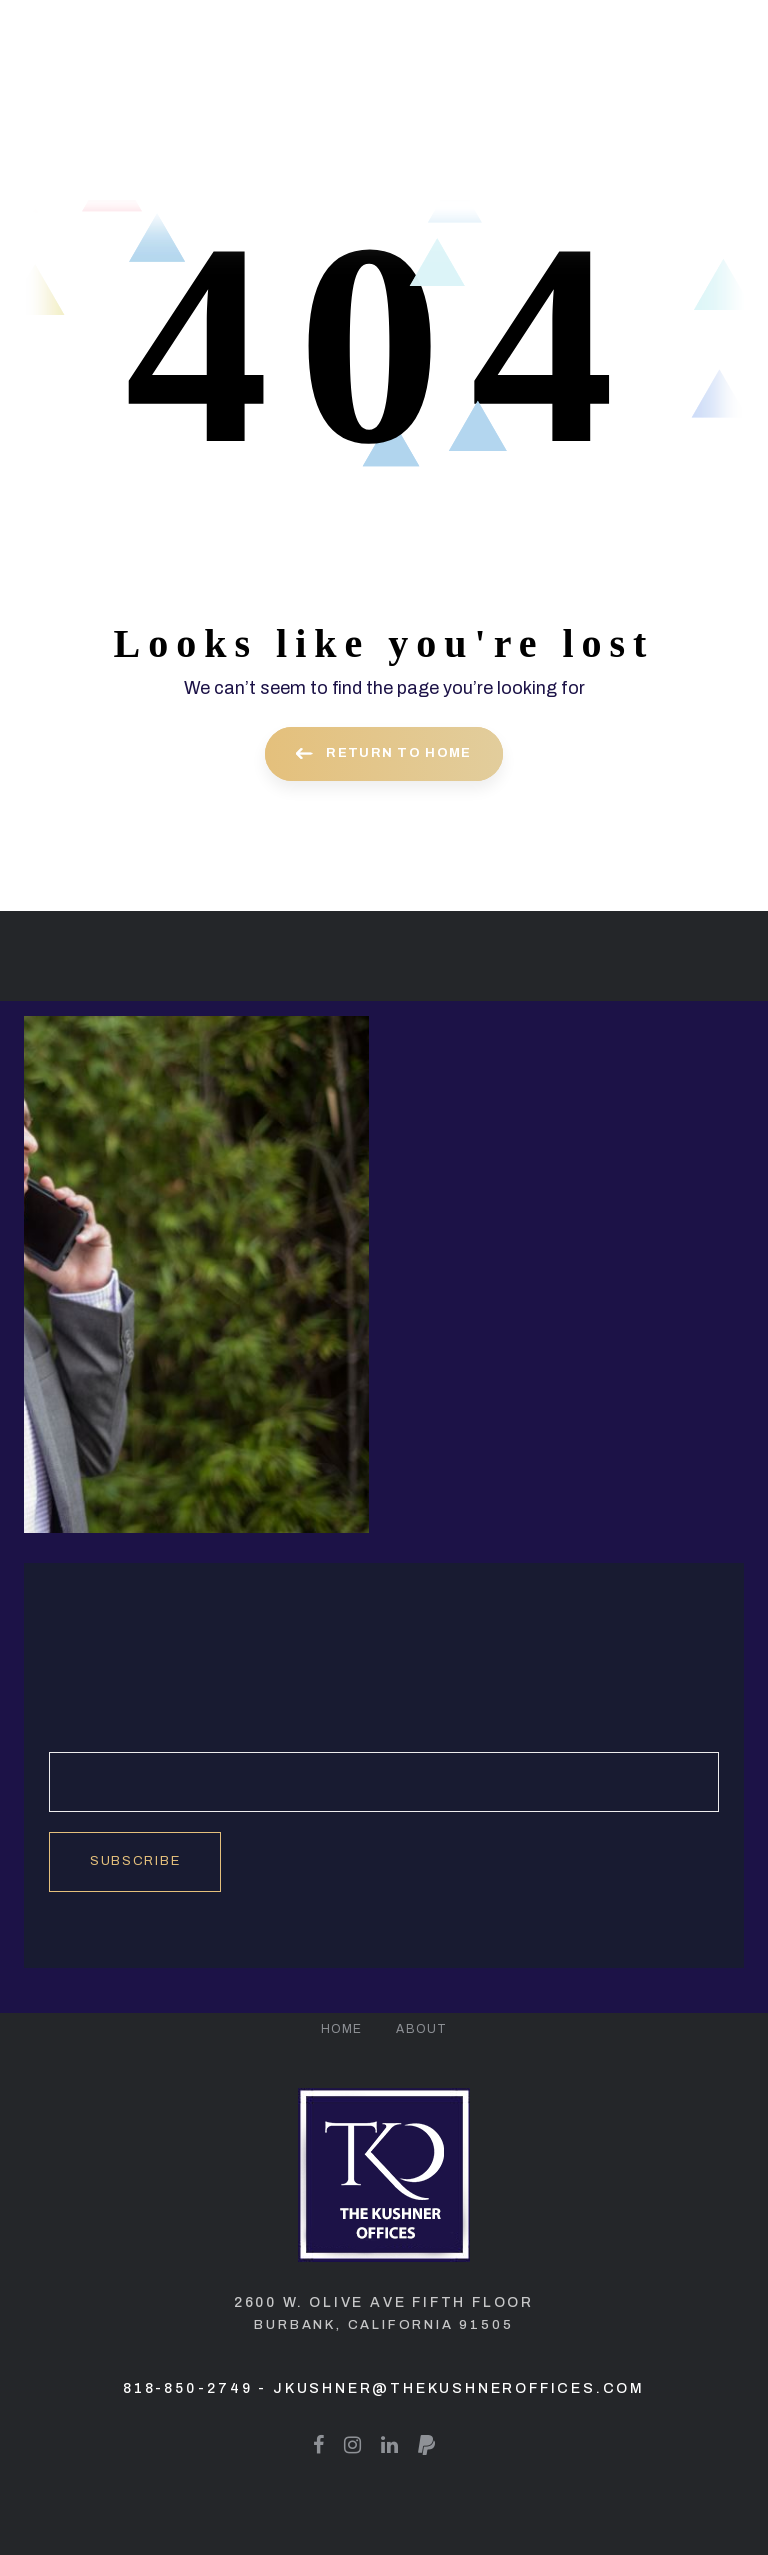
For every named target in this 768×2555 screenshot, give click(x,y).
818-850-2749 (188, 2388)
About (421, 2029)
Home (342, 2029)
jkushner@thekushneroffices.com (459, 2388)
